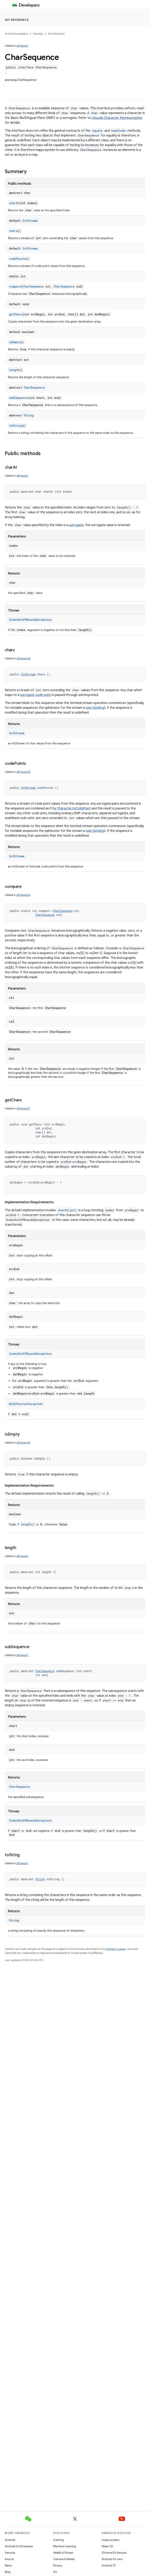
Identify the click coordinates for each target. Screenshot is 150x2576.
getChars (16, 314)
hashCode (118, 130)
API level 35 (23, 1442)
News (8, 2565)
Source (9, 2559)
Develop (38, 33)
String (29, 415)
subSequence (18, 398)
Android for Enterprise (19, 2546)
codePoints (17, 259)
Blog (7, 2572)
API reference (17, 20)
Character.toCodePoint (74, 808)
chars (13, 231)
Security (10, 2552)
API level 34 (23, 895)
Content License (116, 1949)
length (14, 370)
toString (16, 425)
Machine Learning (64, 2546)
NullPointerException (26, 1404)
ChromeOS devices (114, 2552)
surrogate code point (35, 695)
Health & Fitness (63, 2552)
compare (15, 286)
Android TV (109, 2565)
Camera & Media (64, 2559)
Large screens (110, 2540)
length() (28, 1524)
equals (97, 130)
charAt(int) (67, 1210)
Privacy (57, 2565)
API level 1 (22, 45)
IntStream (29, 221)
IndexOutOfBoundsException (30, 620)
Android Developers (16, 33)
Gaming (58, 2540)
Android (10, 2540)
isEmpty (15, 342)
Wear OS (107, 2546)
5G (55, 2572)
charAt (14, 203)
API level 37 (23, 1108)
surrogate (76, 525)
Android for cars (112, 2559)
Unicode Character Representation (117, 118)
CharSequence (33, 286)
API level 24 (23, 658)
